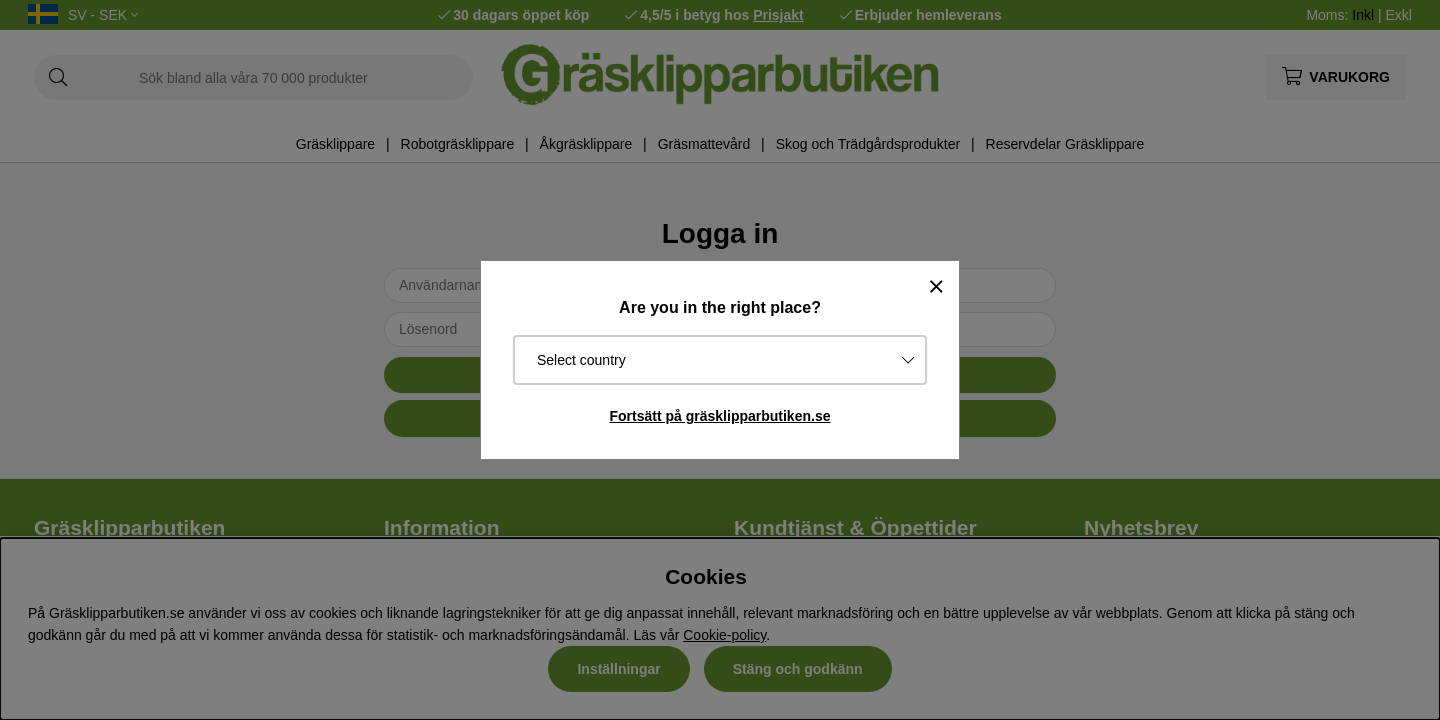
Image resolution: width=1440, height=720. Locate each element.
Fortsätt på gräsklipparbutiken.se (720, 416)
